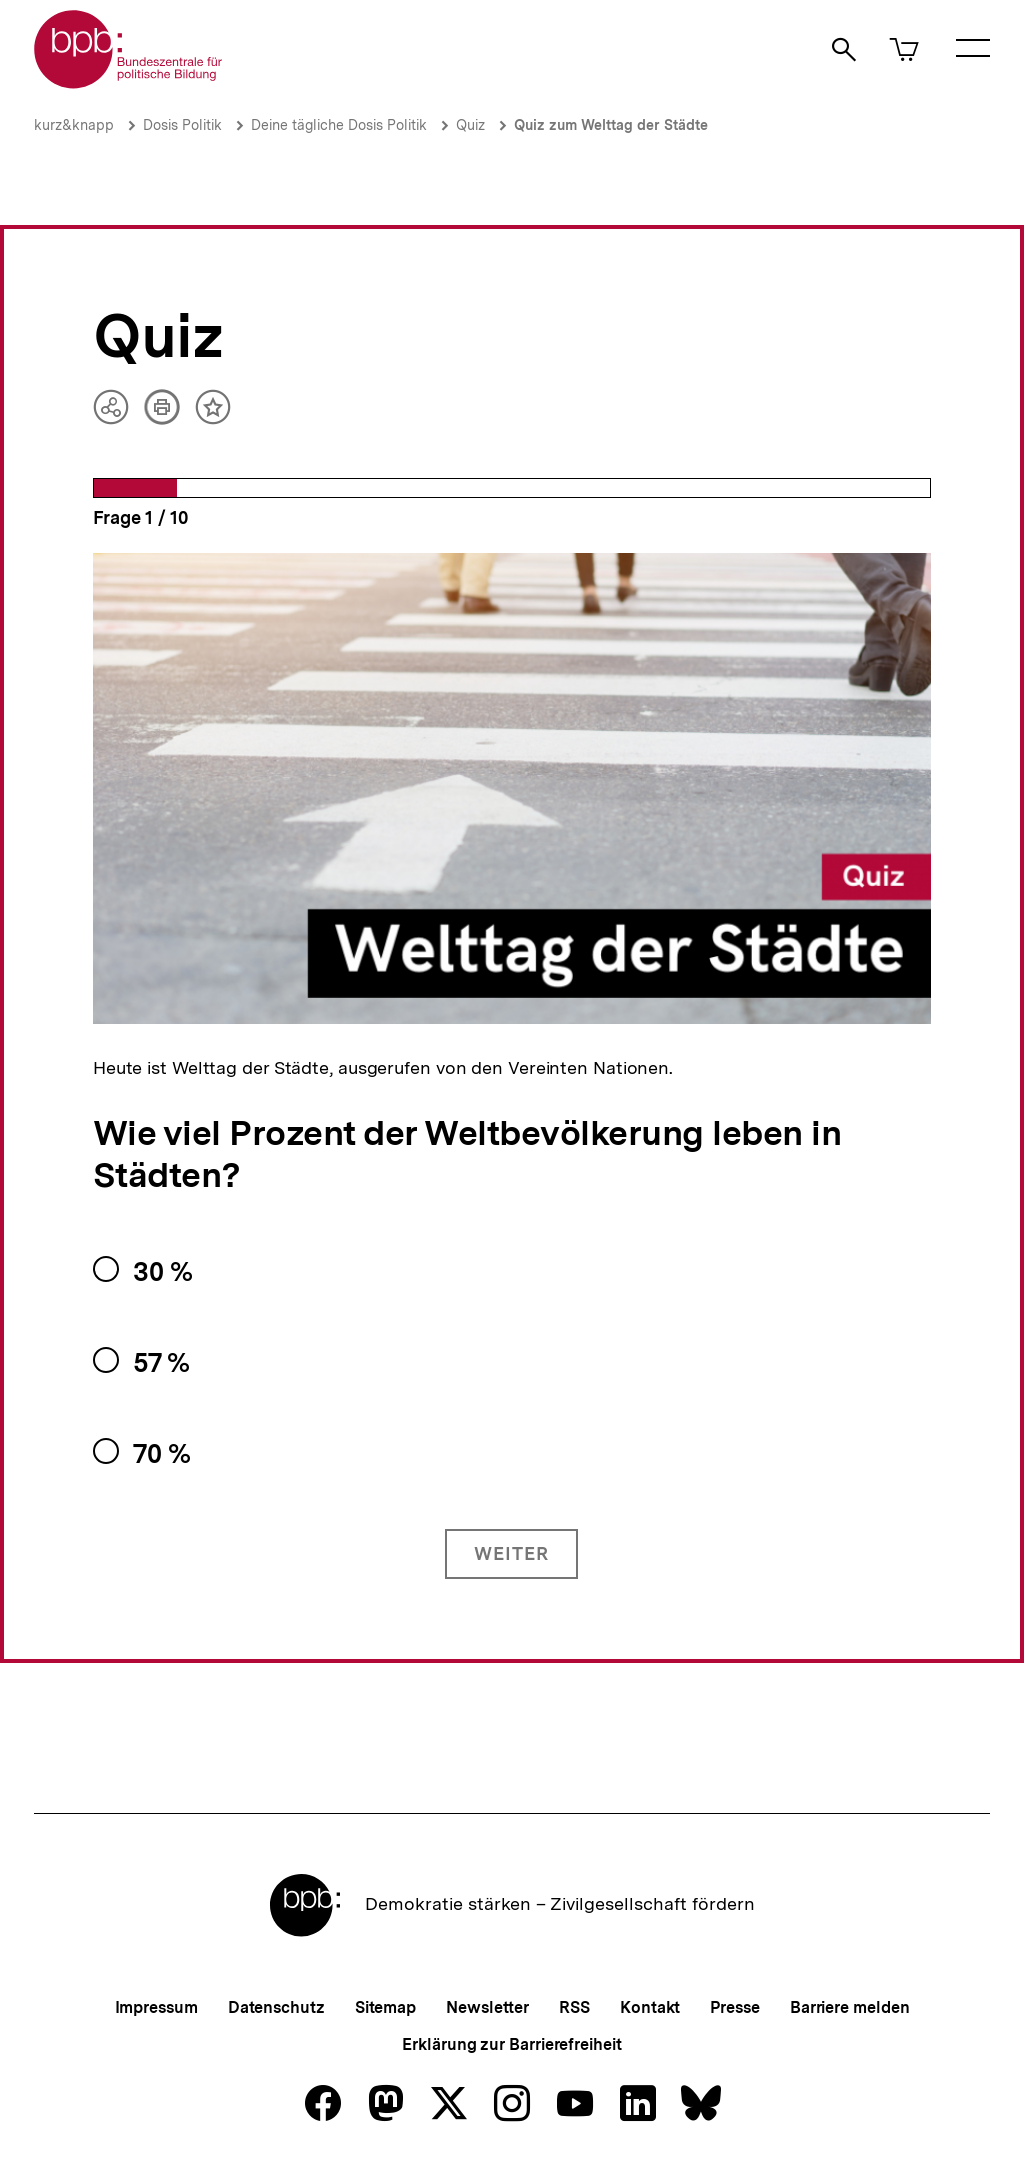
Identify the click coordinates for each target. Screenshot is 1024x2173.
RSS (574, 2007)
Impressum (156, 2007)
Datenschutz (276, 2007)
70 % (162, 1453)
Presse (734, 2007)
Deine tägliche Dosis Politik (339, 125)
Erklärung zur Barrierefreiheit (511, 2044)
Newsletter (487, 2007)
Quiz (470, 125)
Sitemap (385, 2007)
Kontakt (650, 2007)
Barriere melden (850, 2007)
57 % (161, 1362)
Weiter (511, 1553)
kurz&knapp (74, 125)
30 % (163, 1271)
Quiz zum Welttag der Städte (611, 125)
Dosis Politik (182, 125)
